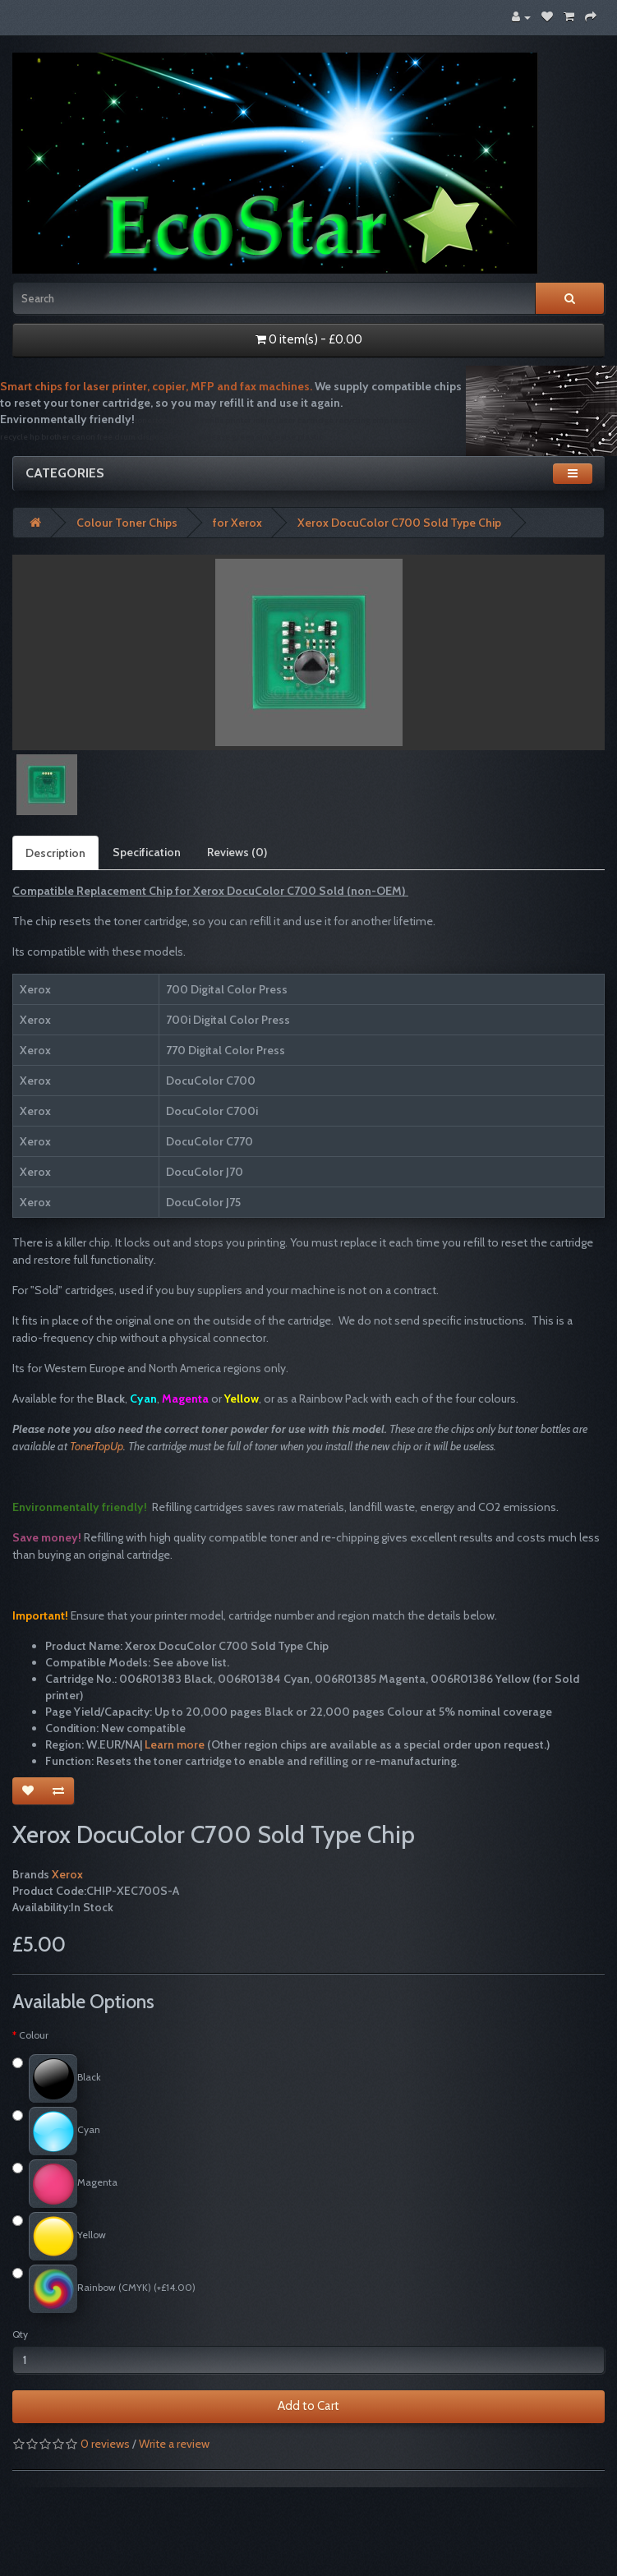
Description (55, 853)
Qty (20, 2334)
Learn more (175, 1744)
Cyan (56, 2131)
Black (56, 2078)
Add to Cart (308, 2406)
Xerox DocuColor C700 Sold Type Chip (399, 522)
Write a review (174, 2443)
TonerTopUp (96, 1446)
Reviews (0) (237, 852)
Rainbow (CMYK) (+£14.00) (104, 2289)
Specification (147, 852)
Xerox (67, 1874)
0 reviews (105, 2443)
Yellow (59, 2236)
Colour (33, 2035)
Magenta (64, 2183)
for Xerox (237, 522)
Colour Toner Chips (126, 522)
